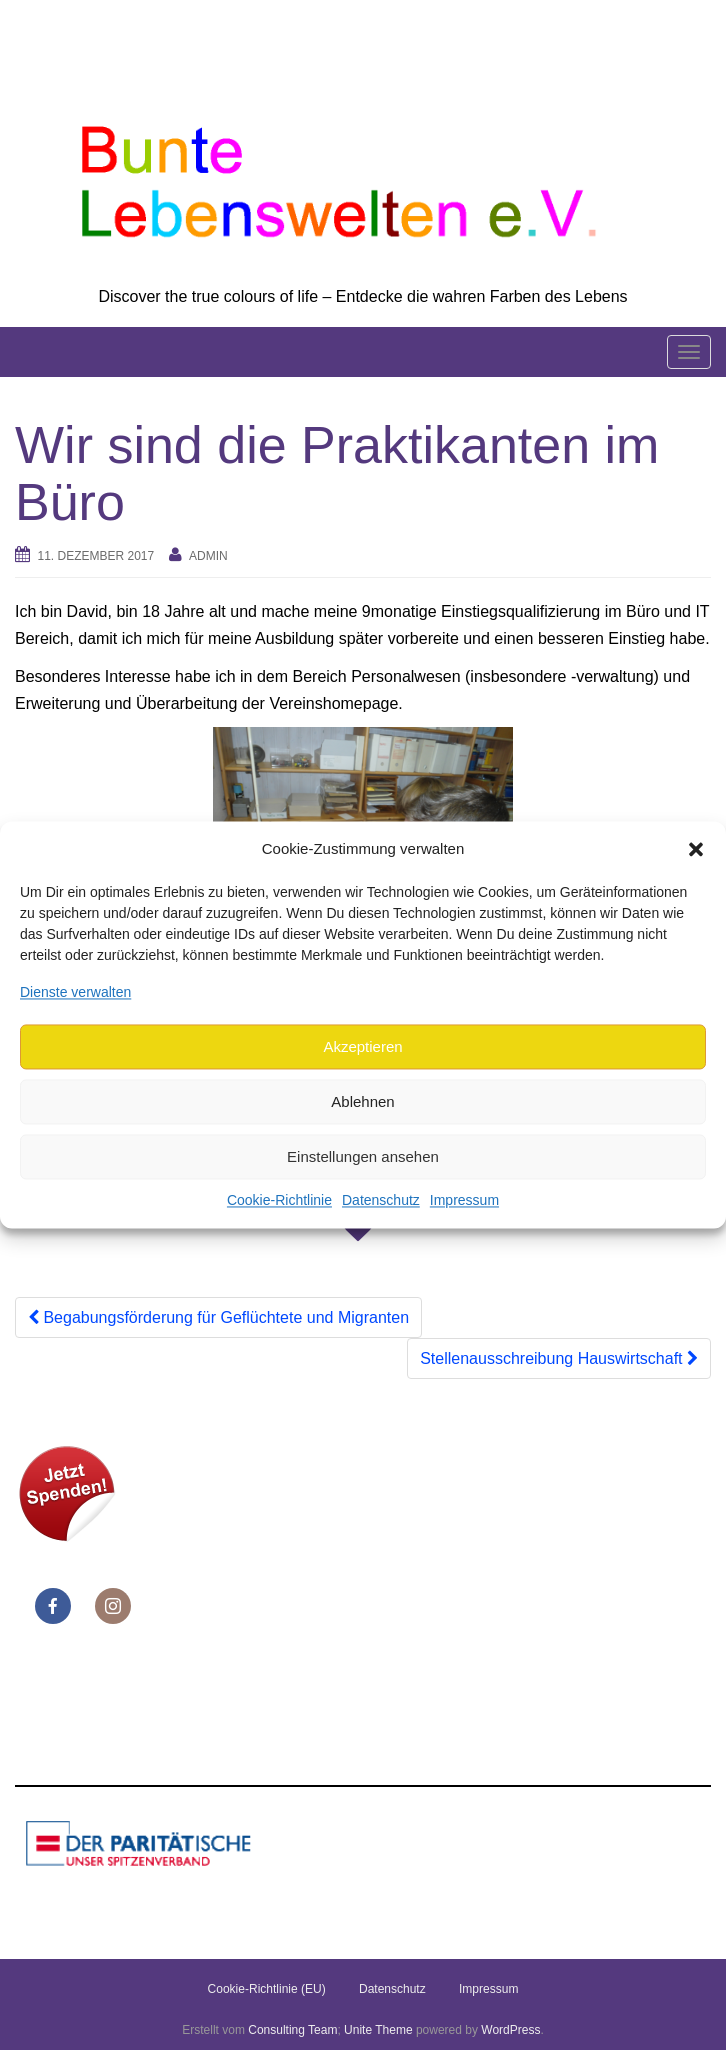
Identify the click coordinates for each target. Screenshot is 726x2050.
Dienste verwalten (75, 992)
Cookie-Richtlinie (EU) (267, 1989)
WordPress (510, 2030)
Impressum (464, 1201)
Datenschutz (381, 1201)
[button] (696, 849)
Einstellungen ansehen (363, 1156)
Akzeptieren (362, 1046)
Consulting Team (292, 2030)
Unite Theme (378, 2030)
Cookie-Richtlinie (279, 1201)
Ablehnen (362, 1101)
